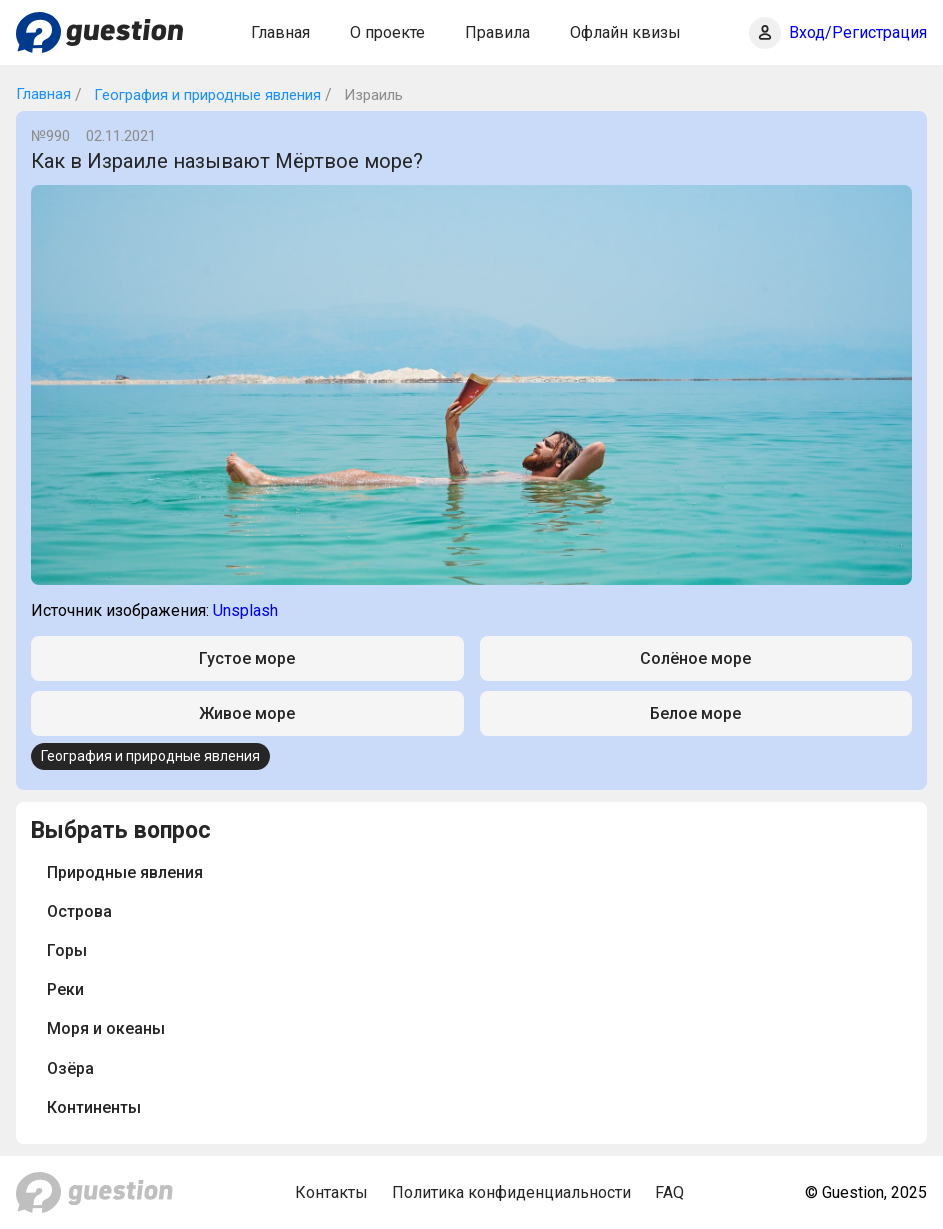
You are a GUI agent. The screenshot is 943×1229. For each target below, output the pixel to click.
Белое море (695, 713)
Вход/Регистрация (858, 32)
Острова (79, 911)
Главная (280, 32)
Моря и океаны (106, 1028)
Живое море (247, 713)
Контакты (331, 1192)
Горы (67, 950)
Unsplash (245, 610)
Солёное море (695, 658)
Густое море (247, 658)
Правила (497, 32)
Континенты (94, 1107)
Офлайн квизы (625, 32)
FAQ (669, 1192)
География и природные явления (205, 95)
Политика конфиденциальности (511, 1192)
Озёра (70, 1068)
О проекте (387, 32)
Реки (65, 989)
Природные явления (125, 872)
